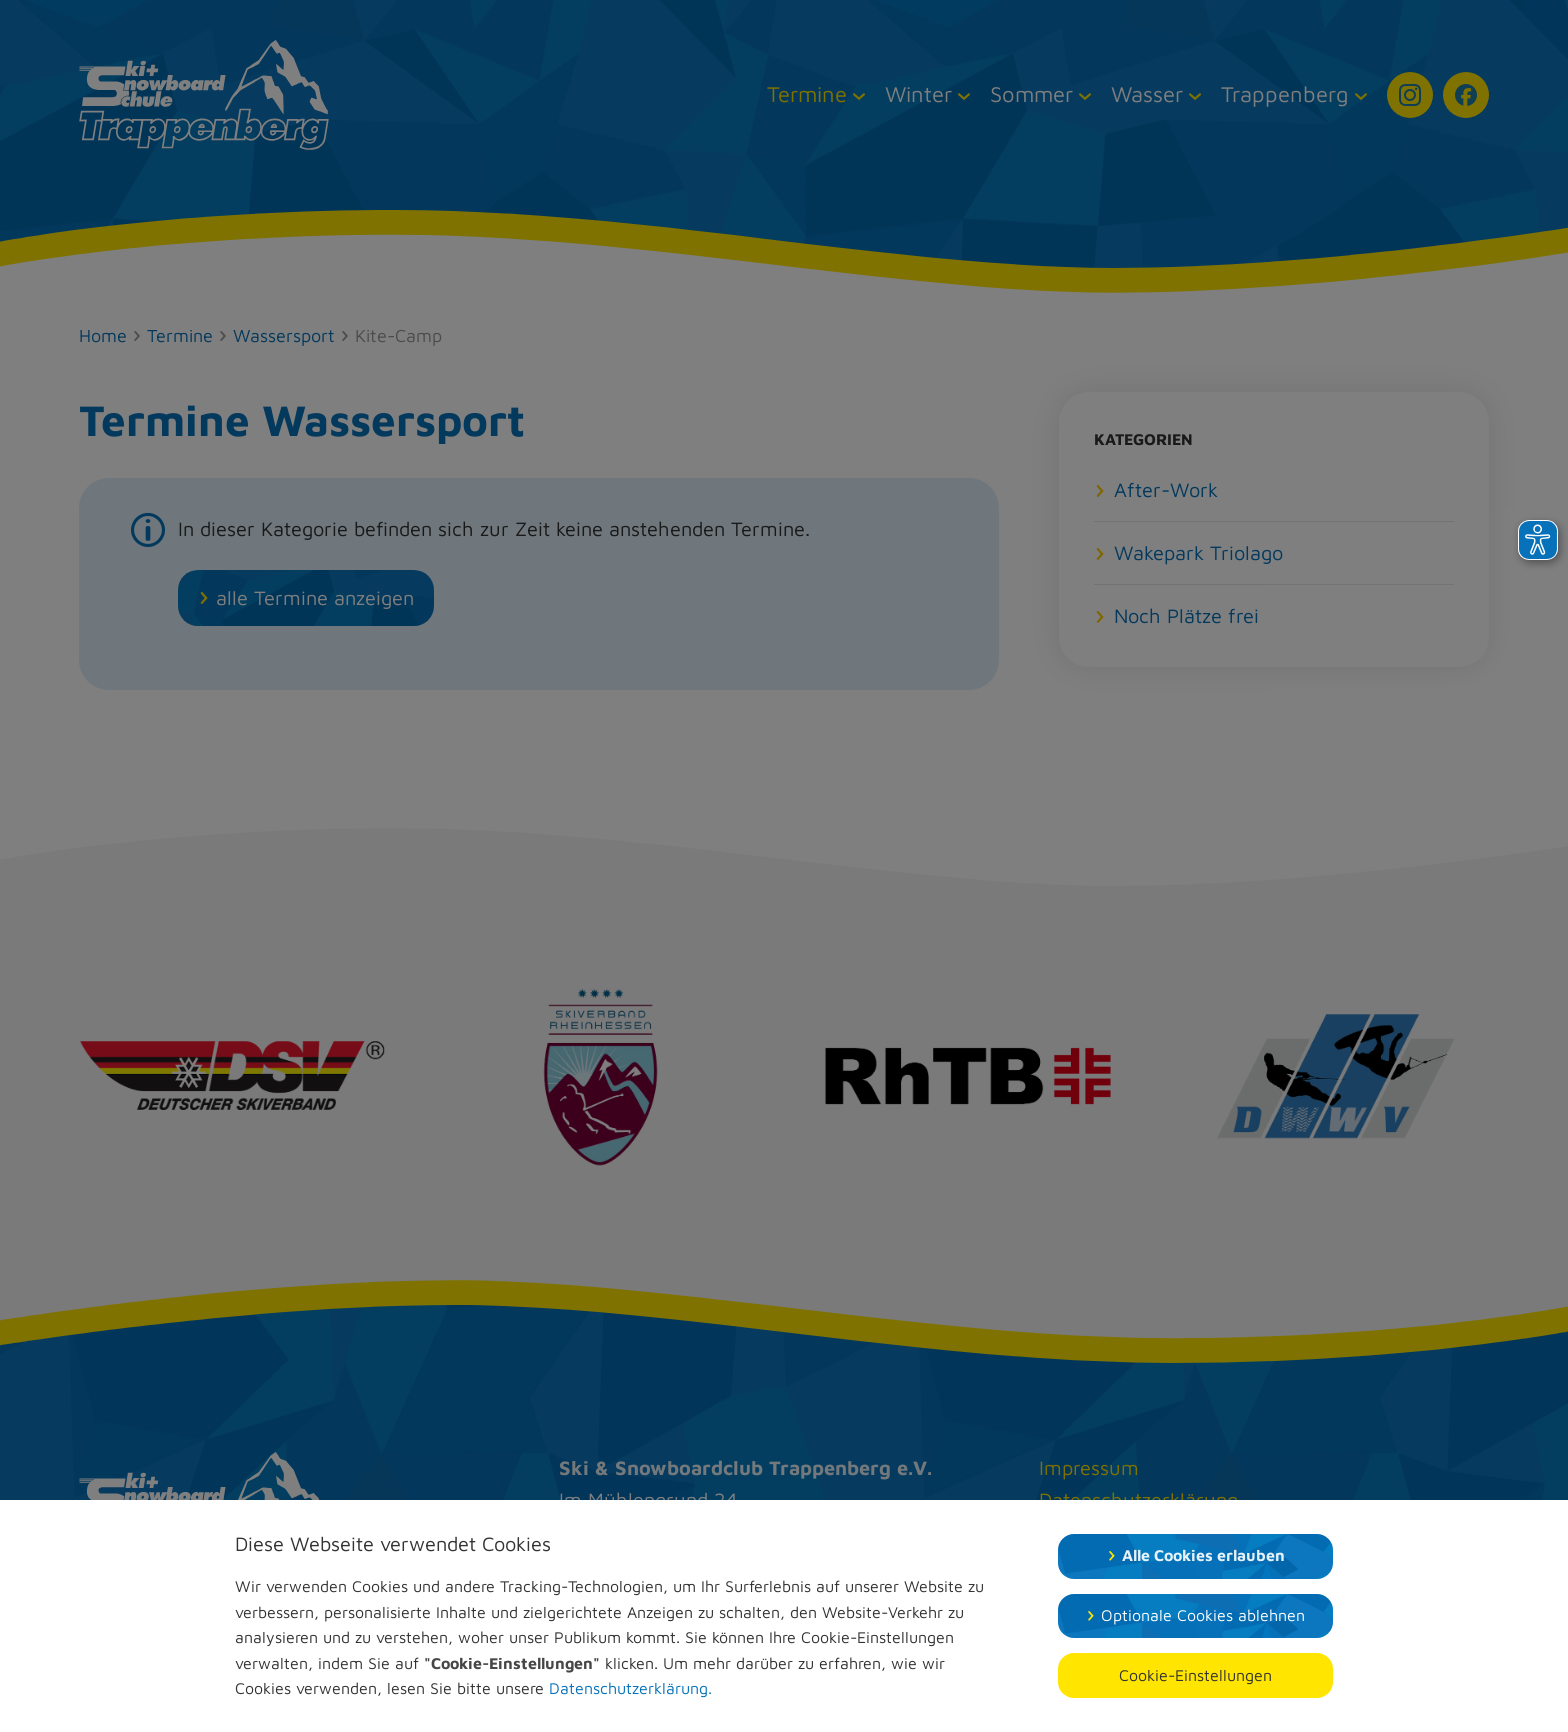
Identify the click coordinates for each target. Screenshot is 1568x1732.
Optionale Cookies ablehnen (1203, 1615)
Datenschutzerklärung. (630, 1688)
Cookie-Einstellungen (1195, 1675)
